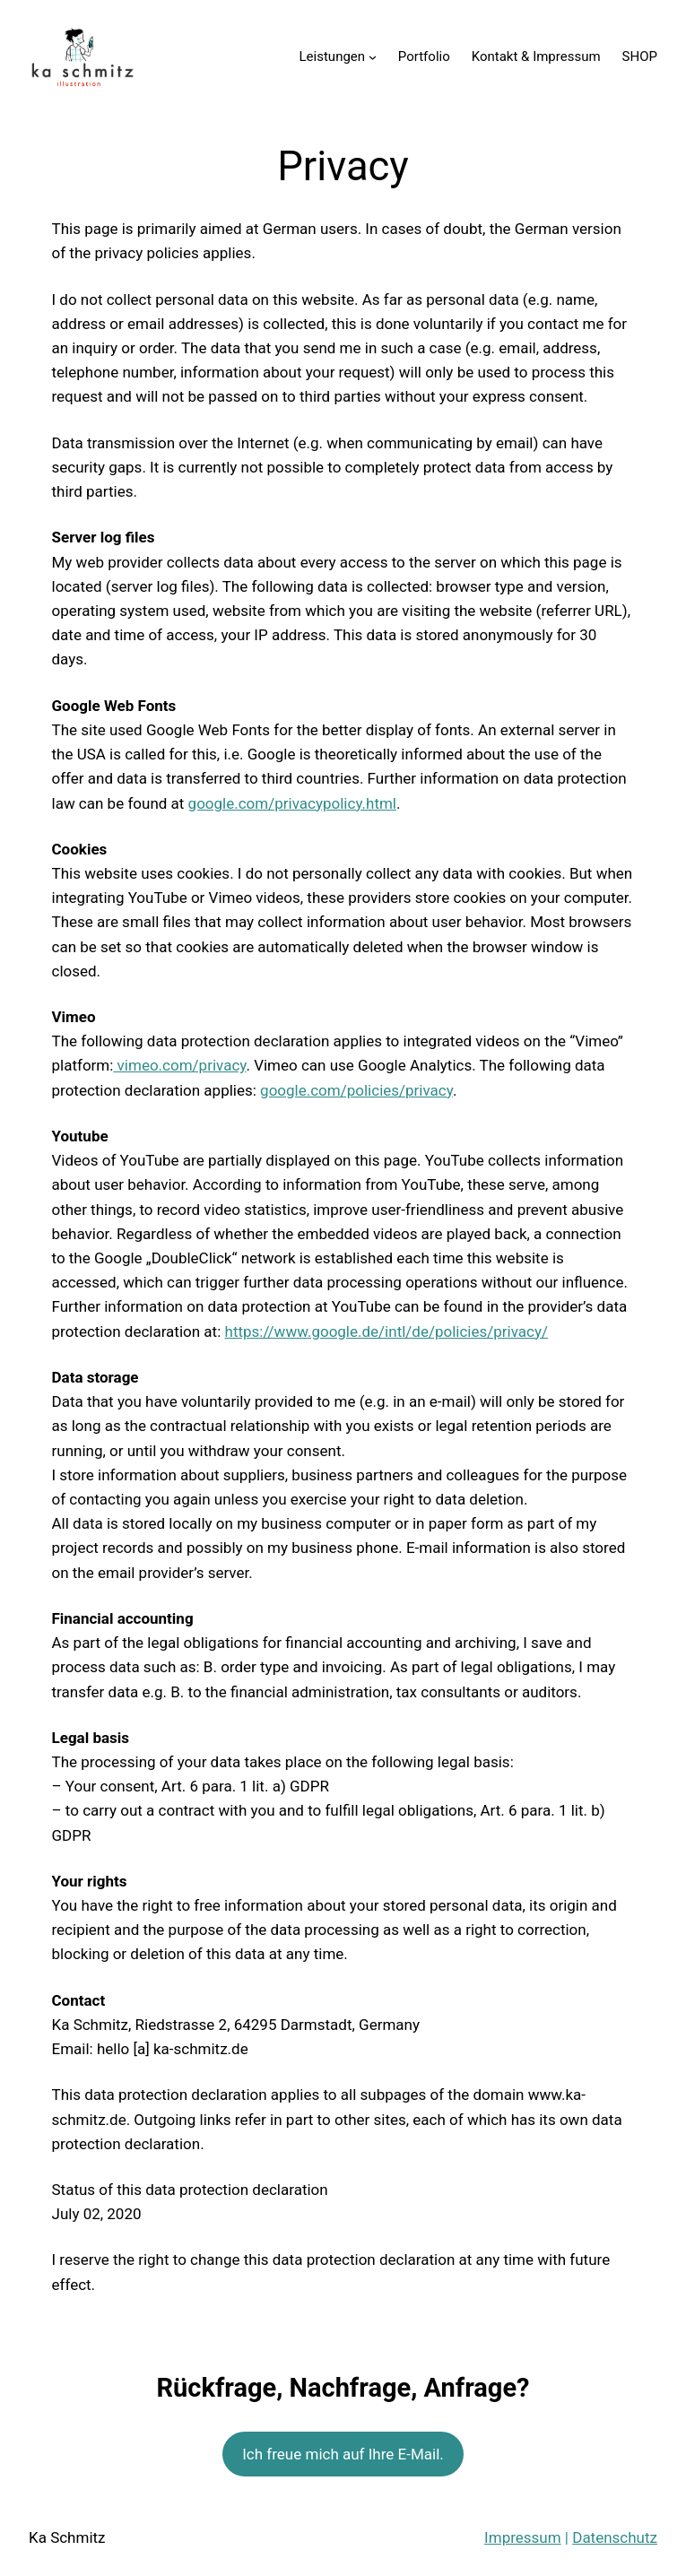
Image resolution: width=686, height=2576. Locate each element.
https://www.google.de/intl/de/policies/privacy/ (387, 1331)
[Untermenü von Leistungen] (373, 57)
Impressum (522, 2537)
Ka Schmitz (67, 2537)
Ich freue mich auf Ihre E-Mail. (343, 2454)
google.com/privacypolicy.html (292, 803)
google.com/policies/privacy (356, 1090)
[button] (28, 27)
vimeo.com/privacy (179, 1065)
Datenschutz (614, 2537)
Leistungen (333, 56)
